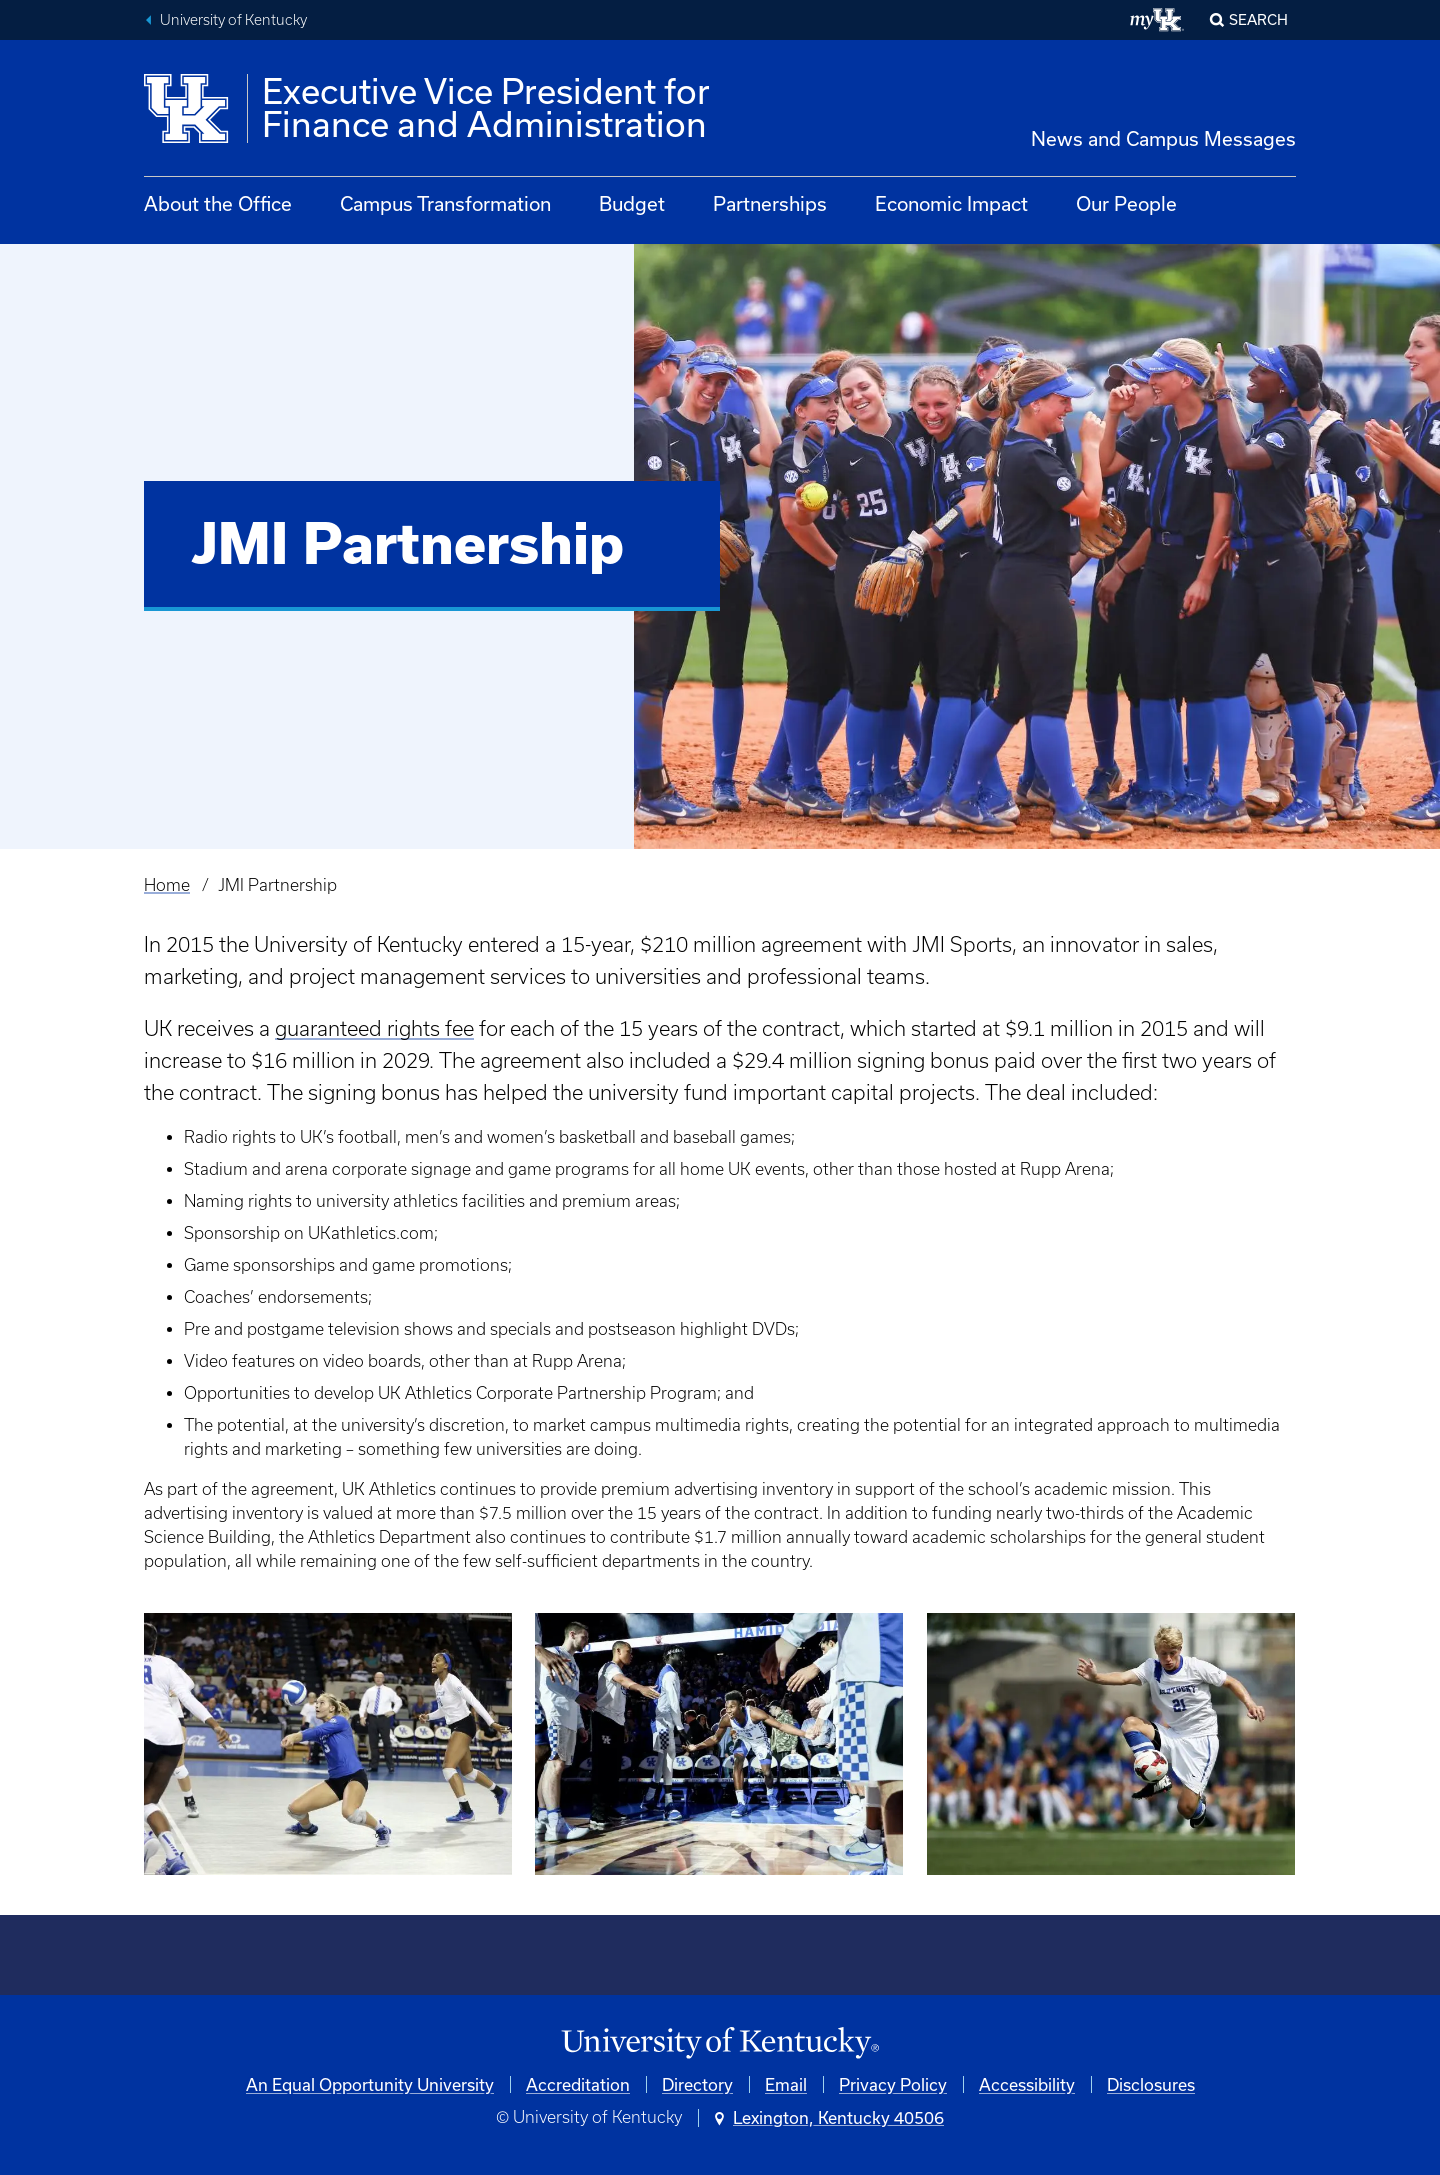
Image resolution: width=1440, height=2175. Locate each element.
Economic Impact (951, 203)
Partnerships (770, 203)
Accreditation (578, 2084)
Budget (632, 203)
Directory (697, 2084)
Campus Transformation (445, 203)
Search (1258, 19)
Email (786, 2084)
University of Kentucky (233, 20)
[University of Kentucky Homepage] (720, 2043)
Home (167, 885)
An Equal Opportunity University (370, 2084)
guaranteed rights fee (374, 1028)
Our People (1126, 203)
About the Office (218, 203)
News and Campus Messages (1163, 138)
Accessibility (1027, 2084)
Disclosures (1151, 2084)
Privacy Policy (893, 2084)
